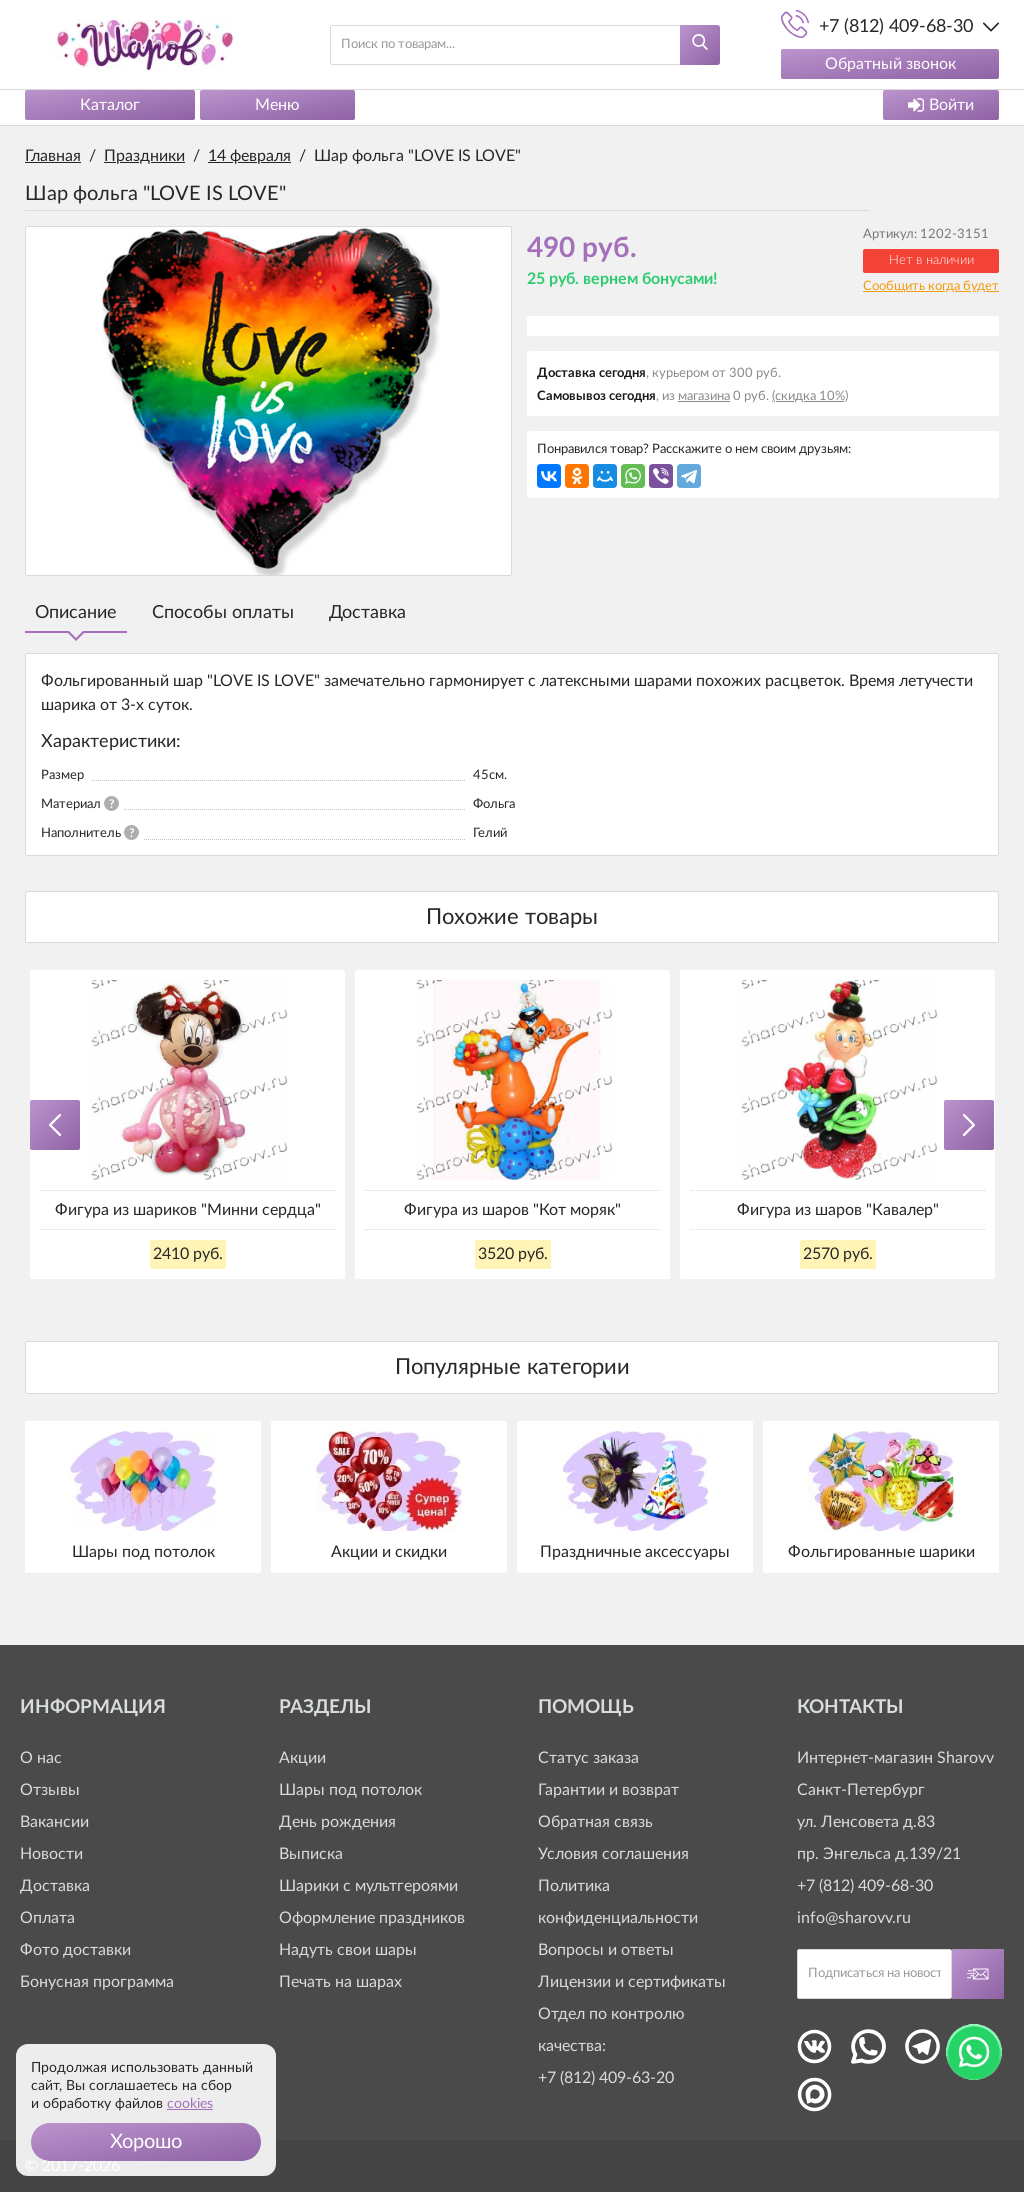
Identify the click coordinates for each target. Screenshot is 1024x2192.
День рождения (337, 1822)
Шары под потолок (350, 1790)
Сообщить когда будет (931, 286)
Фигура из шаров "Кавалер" (838, 1210)
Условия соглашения (613, 1854)
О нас (41, 1758)
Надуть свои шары (348, 1950)
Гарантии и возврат (608, 1790)
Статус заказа (588, 1758)
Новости (51, 1854)
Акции (302, 1758)
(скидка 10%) (810, 396)
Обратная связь (595, 1822)
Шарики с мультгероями (368, 1886)
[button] (146, 2142)
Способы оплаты (223, 613)
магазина (704, 396)
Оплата (47, 1918)
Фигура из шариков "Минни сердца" (188, 1210)
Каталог (110, 105)
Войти (941, 105)
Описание (76, 613)
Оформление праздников (372, 1918)
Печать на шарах (340, 1982)
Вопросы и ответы (606, 1950)
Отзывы (50, 1790)
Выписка (311, 1854)
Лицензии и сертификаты (632, 1982)
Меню (277, 105)
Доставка (367, 613)
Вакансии (54, 1822)
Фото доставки (75, 1950)
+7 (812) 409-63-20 (606, 2078)
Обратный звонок (890, 64)
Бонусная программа (97, 1982)
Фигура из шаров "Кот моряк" (512, 1210)
